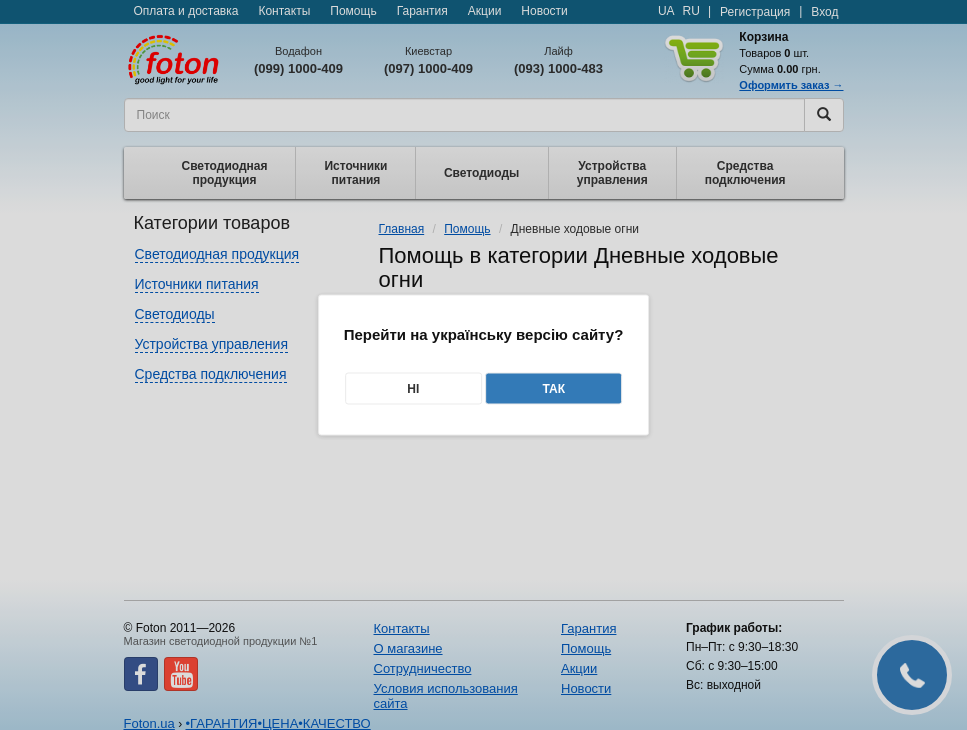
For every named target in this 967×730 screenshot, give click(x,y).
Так (553, 389)
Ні (413, 389)
